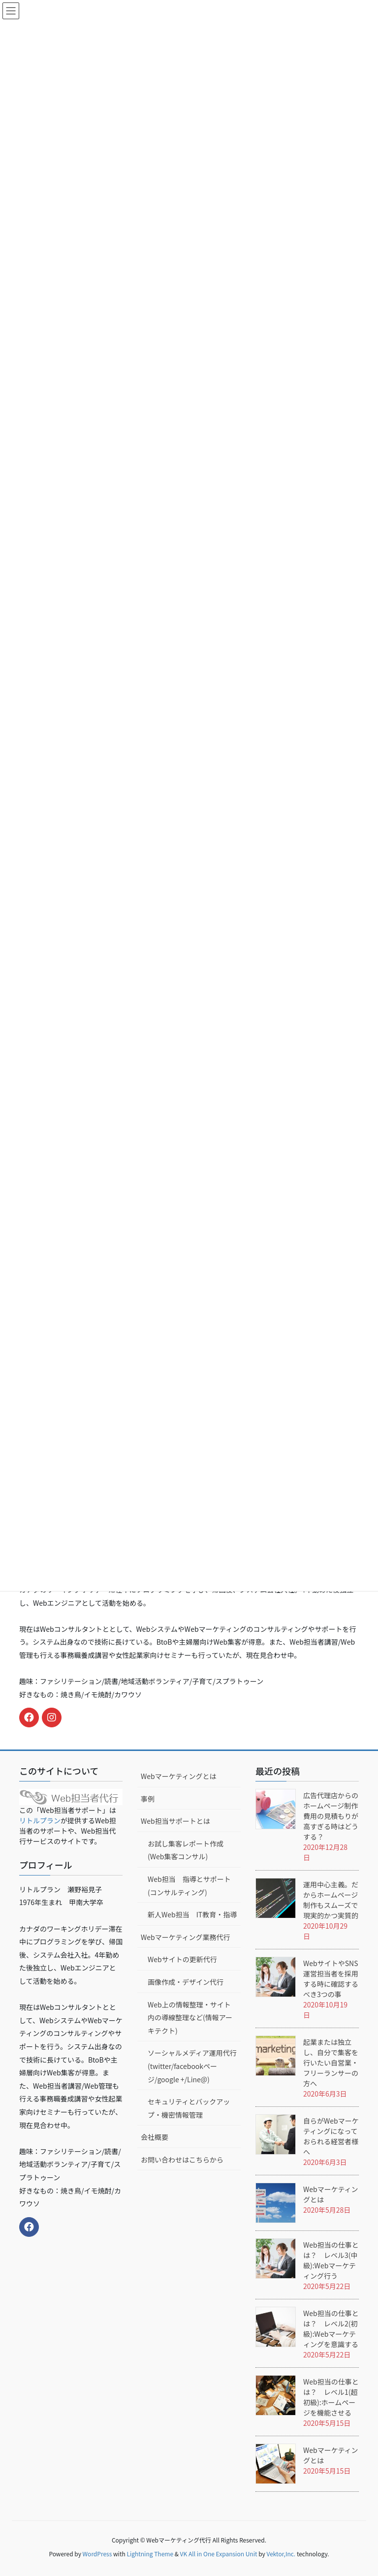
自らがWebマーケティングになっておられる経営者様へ (331, 2136)
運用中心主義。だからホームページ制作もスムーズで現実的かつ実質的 (330, 1899)
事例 (148, 1799)
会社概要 (154, 2137)
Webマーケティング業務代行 (185, 1937)
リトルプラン (40, 1820)
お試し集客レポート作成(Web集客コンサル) (185, 1850)
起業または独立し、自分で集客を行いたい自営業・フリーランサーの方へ (330, 2062)
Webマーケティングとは (179, 1776)
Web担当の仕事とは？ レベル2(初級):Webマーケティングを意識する (331, 2328)
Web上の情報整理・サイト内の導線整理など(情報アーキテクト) (190, 2017)
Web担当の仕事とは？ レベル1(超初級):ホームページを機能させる (331, 2397)
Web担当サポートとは (175, 1821)
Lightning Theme (149, 2553)
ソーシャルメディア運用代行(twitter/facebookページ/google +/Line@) (192, 2066)
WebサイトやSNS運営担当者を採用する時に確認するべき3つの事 (330, 1978)
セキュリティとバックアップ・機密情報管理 (189, 2108)
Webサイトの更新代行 (182, 1959)
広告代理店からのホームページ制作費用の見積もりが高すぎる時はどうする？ (330, 1816)
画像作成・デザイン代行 (185, 1982)
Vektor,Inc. (280, 2553)
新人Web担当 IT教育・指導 (192, 1914)
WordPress (97, 2553)
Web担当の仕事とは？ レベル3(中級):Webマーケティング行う (331, 2260)
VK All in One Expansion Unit (218, 2553)
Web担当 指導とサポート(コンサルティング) (189, 1885)
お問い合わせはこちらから (182, 2159)
